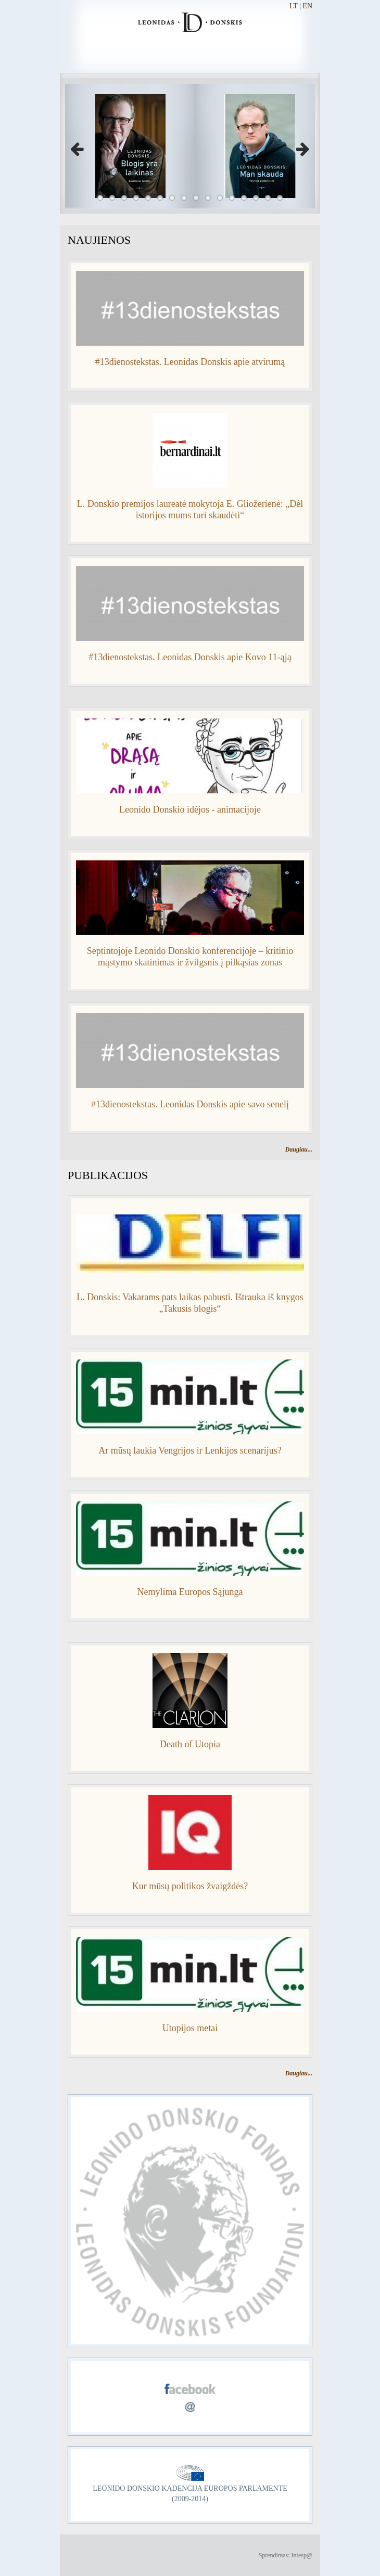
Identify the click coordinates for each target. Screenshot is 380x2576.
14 (256, 198)
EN (307, 6)
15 (268, 198)
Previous (80, 146)
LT (293, 6)
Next (299, 146)
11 (220, 198)
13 (244, 198)
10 (208, 198)
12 (232, 198)
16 (280, 198)
